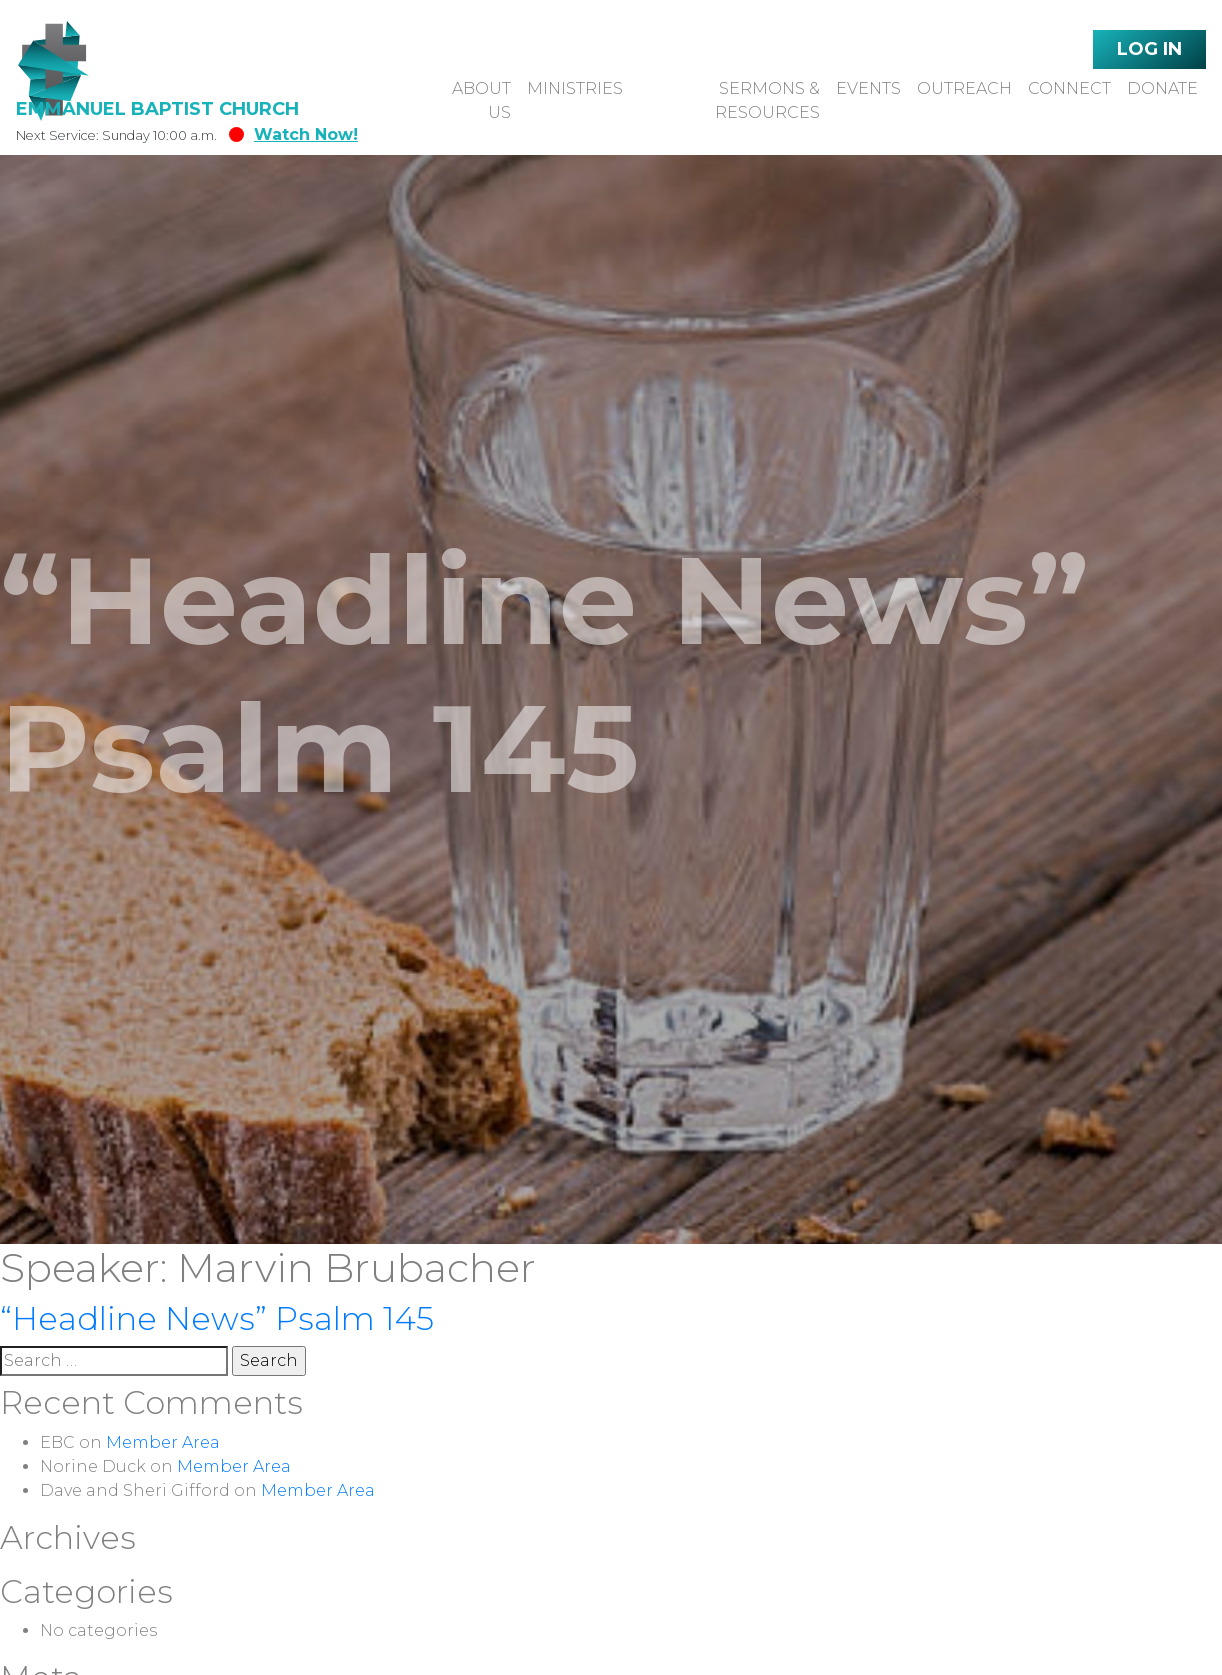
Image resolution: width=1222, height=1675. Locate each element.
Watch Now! (293, 134)
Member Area (163, 1442)
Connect (1069, 88)
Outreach (964, 88)
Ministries (575, 88)
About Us (481, 100)
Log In (1149, 49)
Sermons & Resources (767, 100)
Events (868, 88)
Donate (1162, 88)
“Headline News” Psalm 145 (217, 1318)
